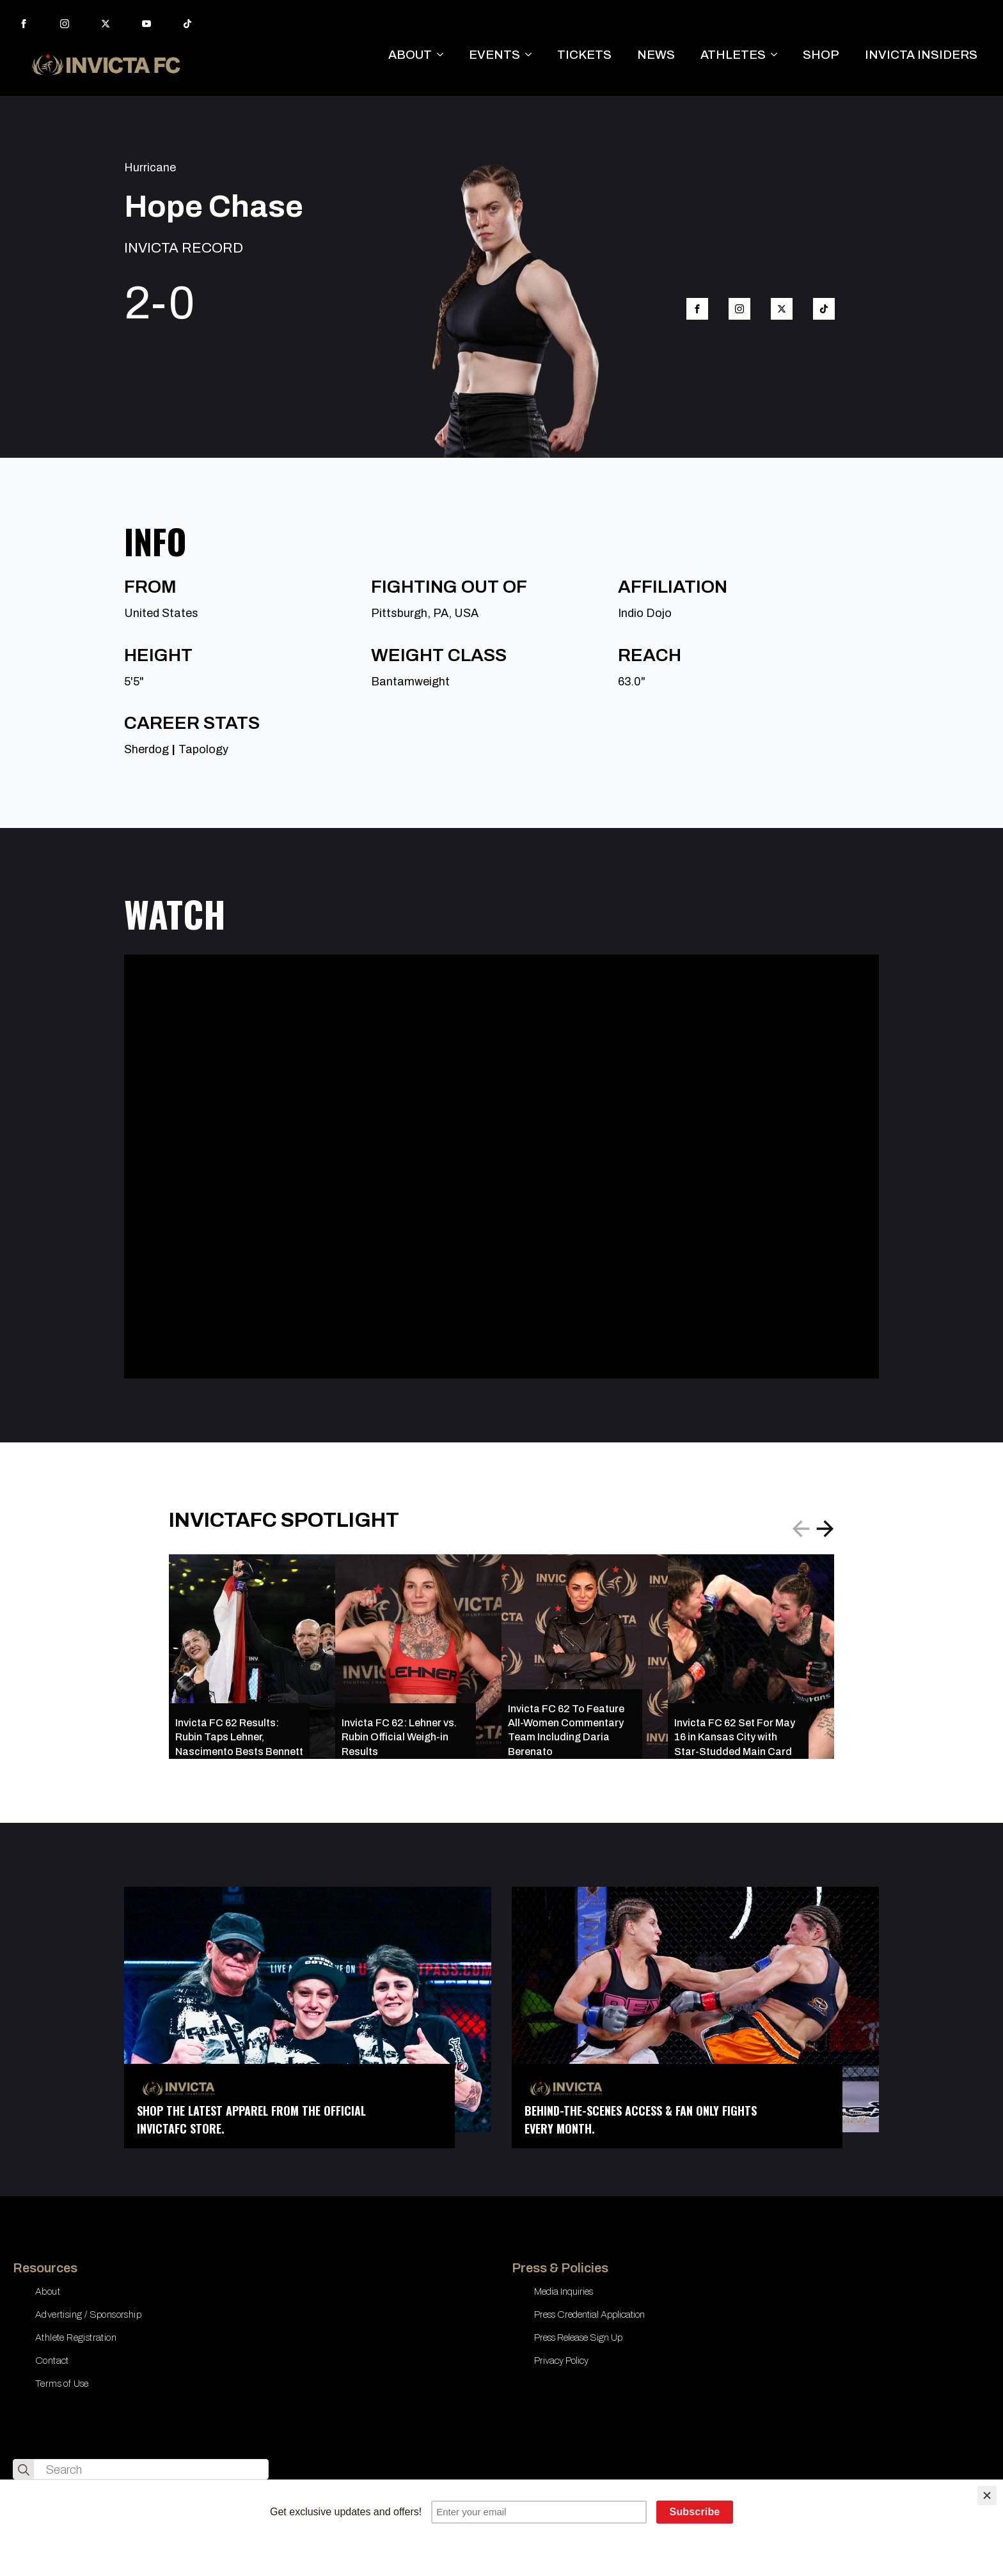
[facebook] (24, 24)
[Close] (987, 2495)
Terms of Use (62, 2383)
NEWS (656, 54)
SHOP (821, 54)
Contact (52, 2360)
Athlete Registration (75, 2337)
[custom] (187, 24)
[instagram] (64, 24)
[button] (825, 1528)
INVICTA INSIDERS (921, 54)
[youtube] (146, 24)
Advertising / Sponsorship (88, 2314)
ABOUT (410, 54)
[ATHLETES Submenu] (778, 55)
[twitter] (105, 24)
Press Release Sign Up (578, 2337)
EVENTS (494, 54)
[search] (23, 2470)
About (47, 2291)
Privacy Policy (561, 2360)
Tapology (203, 749)
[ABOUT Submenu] (444, 55)
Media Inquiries (563, 2291)
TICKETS (584, 54)
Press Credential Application (589, 2314)
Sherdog (146, 749)
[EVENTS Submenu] (532, 55)
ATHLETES (733, 54)
